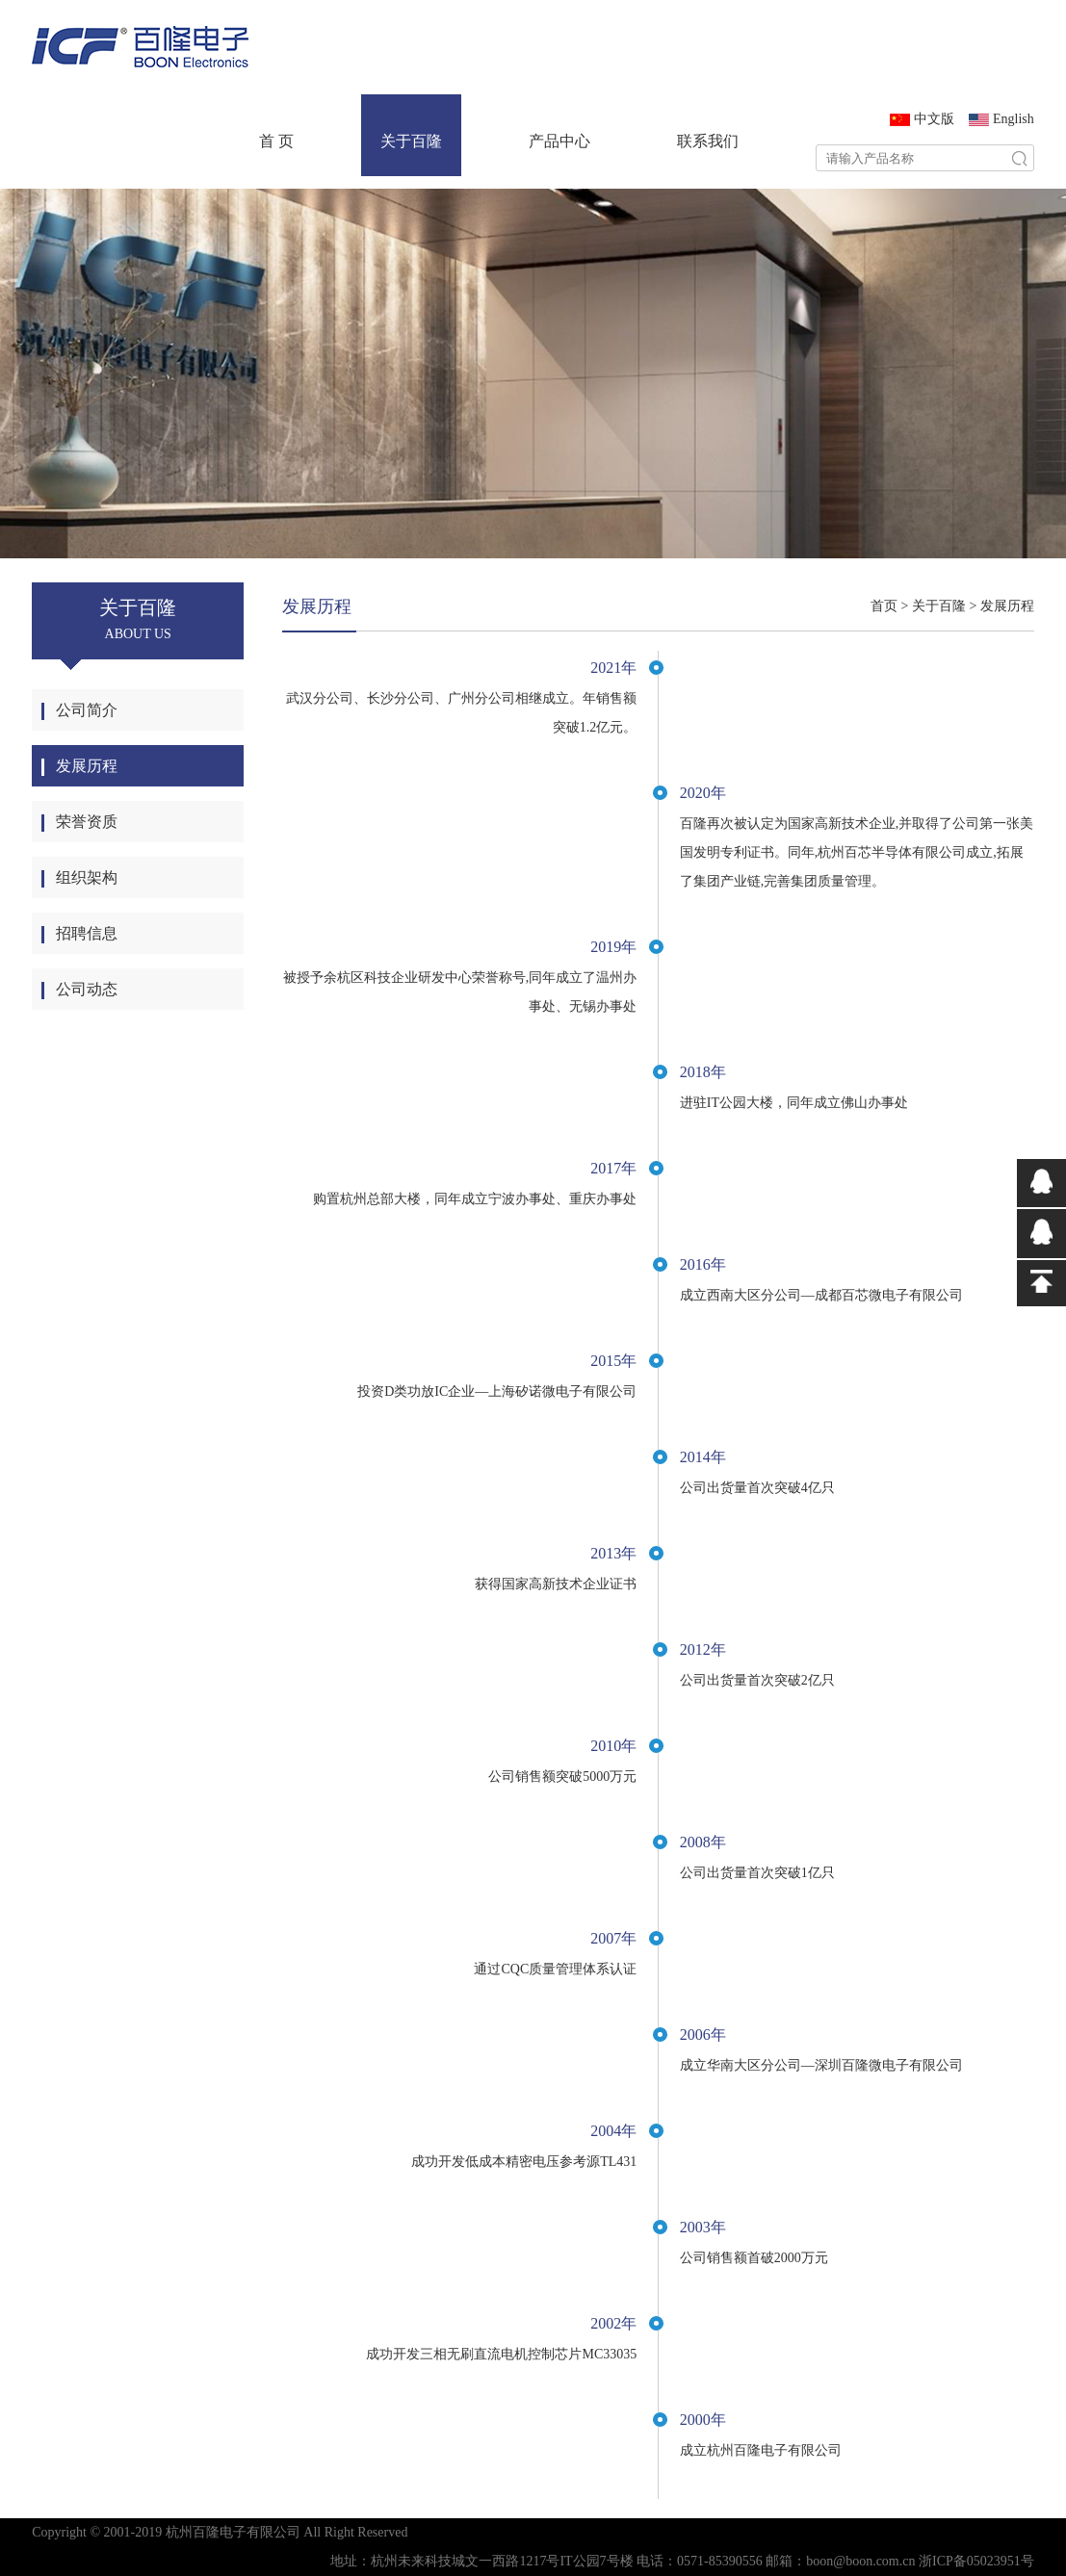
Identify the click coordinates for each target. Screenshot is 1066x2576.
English (1013, 119)
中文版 (934, 119)
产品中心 (559, 141)
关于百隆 (411, 141)
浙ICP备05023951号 (976, 2561)
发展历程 (1007, 606)
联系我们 (708, 141)
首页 (884, 606)
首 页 (276, 141)
